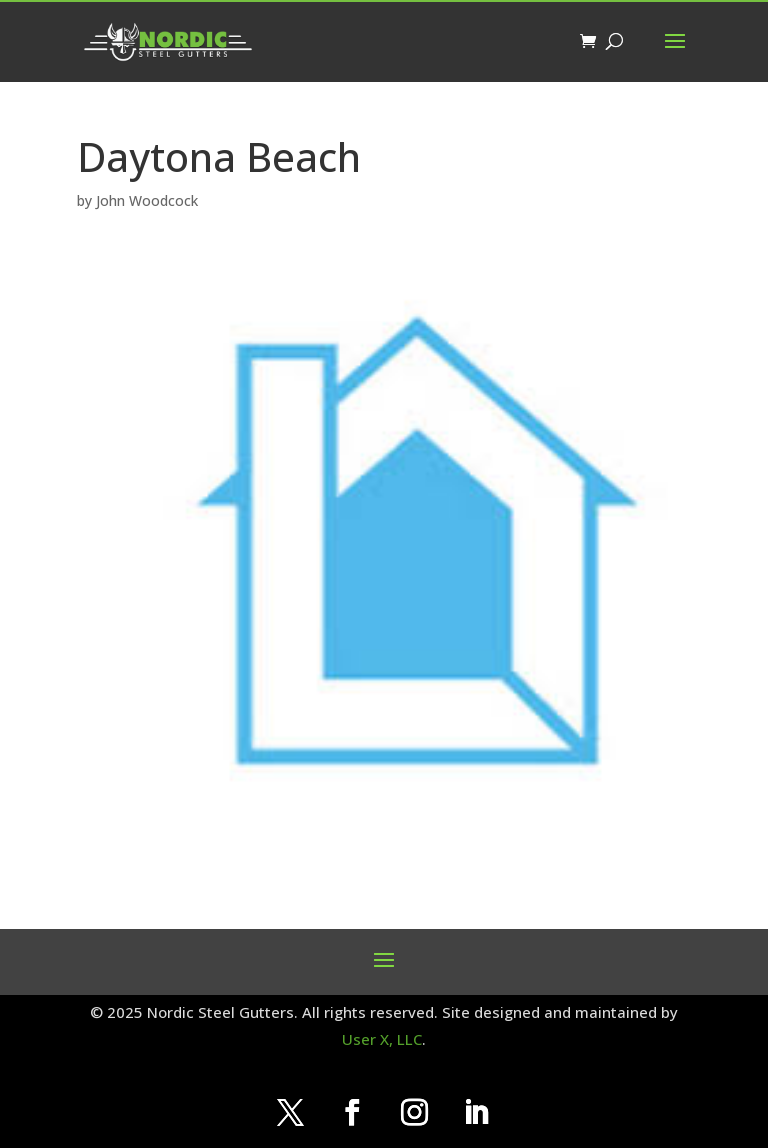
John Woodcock (147, 200)
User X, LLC (382, 1039)
